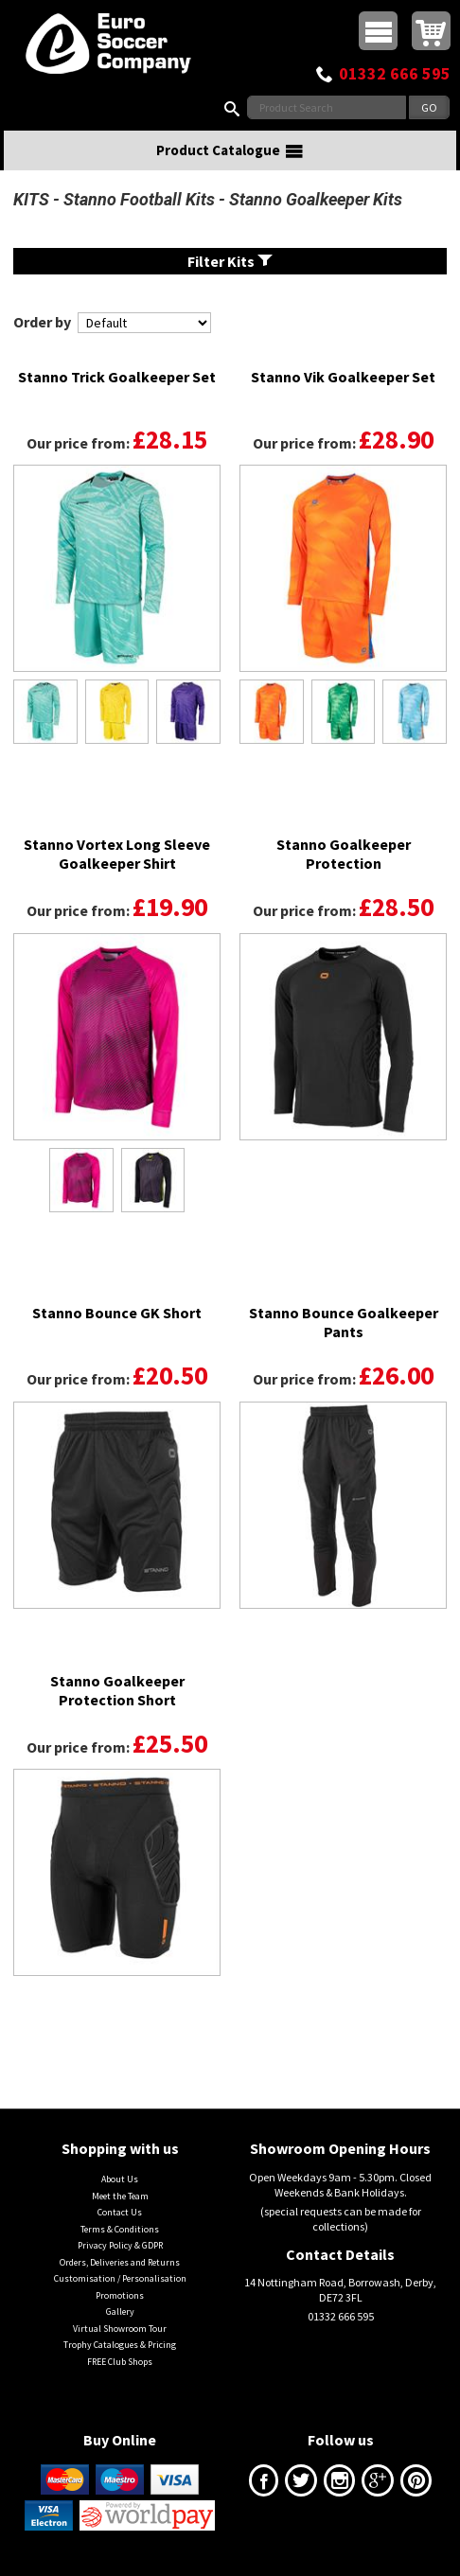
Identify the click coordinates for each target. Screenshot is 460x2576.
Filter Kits (230, 261)
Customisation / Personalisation (120, 2278)
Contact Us (119, 2212)
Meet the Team (120, 2196)
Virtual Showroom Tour (120, 2328)
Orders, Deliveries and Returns (120, 2262)
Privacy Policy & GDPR (120, 2245)
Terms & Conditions (119, 2229)
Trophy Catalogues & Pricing (119, 2344)
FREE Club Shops (119, 2361)
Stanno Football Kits (139, 199)
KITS (31, 199)
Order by (42, 321)
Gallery (120, 2311)
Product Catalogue (230, 150)
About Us (119, 2179)
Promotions (120, 2295)
